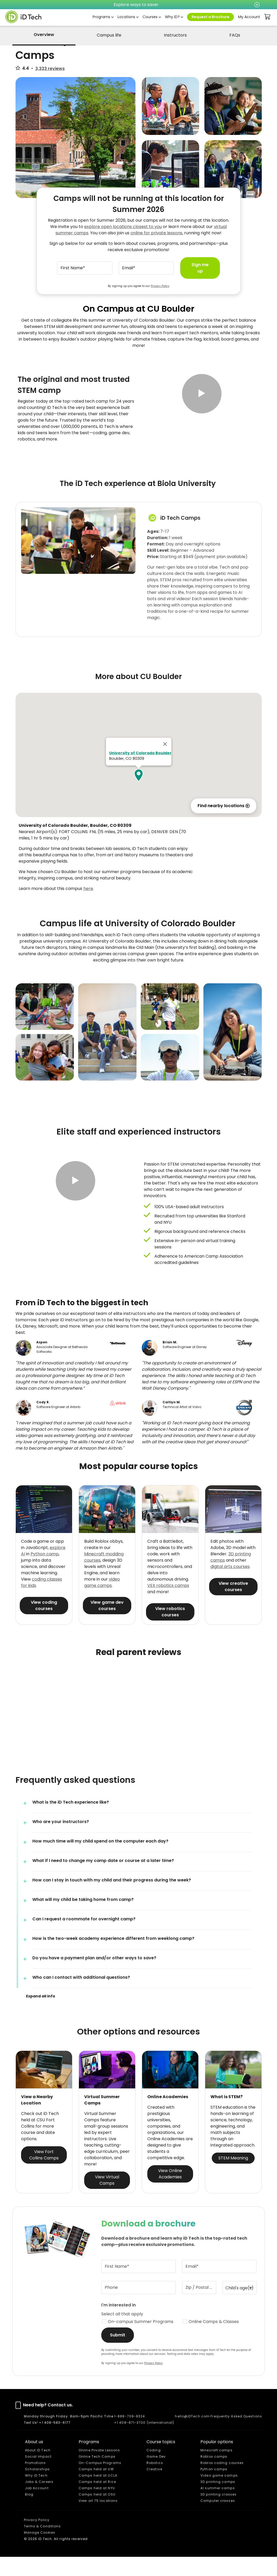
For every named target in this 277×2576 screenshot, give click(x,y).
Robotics (155, 2482)
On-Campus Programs (100, 2482)
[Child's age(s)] (240, 2306)
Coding (154, 2469)
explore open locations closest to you (123, 227)
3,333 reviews (50, 68)
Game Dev (156, 2475)
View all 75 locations (98, 2520)
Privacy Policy (160, 286)
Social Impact (38, 2475)
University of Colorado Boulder (140, 771)
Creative (154, 2488)
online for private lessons (156, 233)
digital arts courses (230, 1586)
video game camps (102, 1602)
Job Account (37, 2507)
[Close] (165, 762)
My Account (249, 16)
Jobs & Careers (39, 2501)
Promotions (35, 2482)
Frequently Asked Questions (236, 2435)
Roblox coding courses (222, 2482)
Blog (29, 2513)
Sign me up (200, 268)
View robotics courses (170, 1631)
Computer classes (217, 2520)
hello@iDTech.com (192, 2435)
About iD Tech (38, 2469)
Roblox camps (213, 2475)
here (88, 908)
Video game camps (219, 2494)
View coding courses (44, 1625)
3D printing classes (218, 2513)
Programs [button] (101, 16)
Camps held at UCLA (98, 2494)
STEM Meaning (233, 2177)
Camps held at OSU (97, 2513)
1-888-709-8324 (129, 2435)
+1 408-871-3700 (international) (144, 2442)
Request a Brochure (210, 16)
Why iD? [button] (172, 16)
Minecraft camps (216, 2469)
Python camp (45, 1573)
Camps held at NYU (97, 2507)
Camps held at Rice (97, 2501)
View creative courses (233, 1606)
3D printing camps (217, 2501)
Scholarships (37, 2488)
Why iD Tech (36, 2494)
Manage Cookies (39, 2551)
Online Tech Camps (97, 2475)
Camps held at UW (96, 2488)
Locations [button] (126, 16)
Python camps (213, 2488)
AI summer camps (217, 2507)
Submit (117, 2354)
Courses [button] (150, 16)
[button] (201, 411)
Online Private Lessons (99, 2469)
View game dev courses (107, 1625)
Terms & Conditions (42, 2545)
